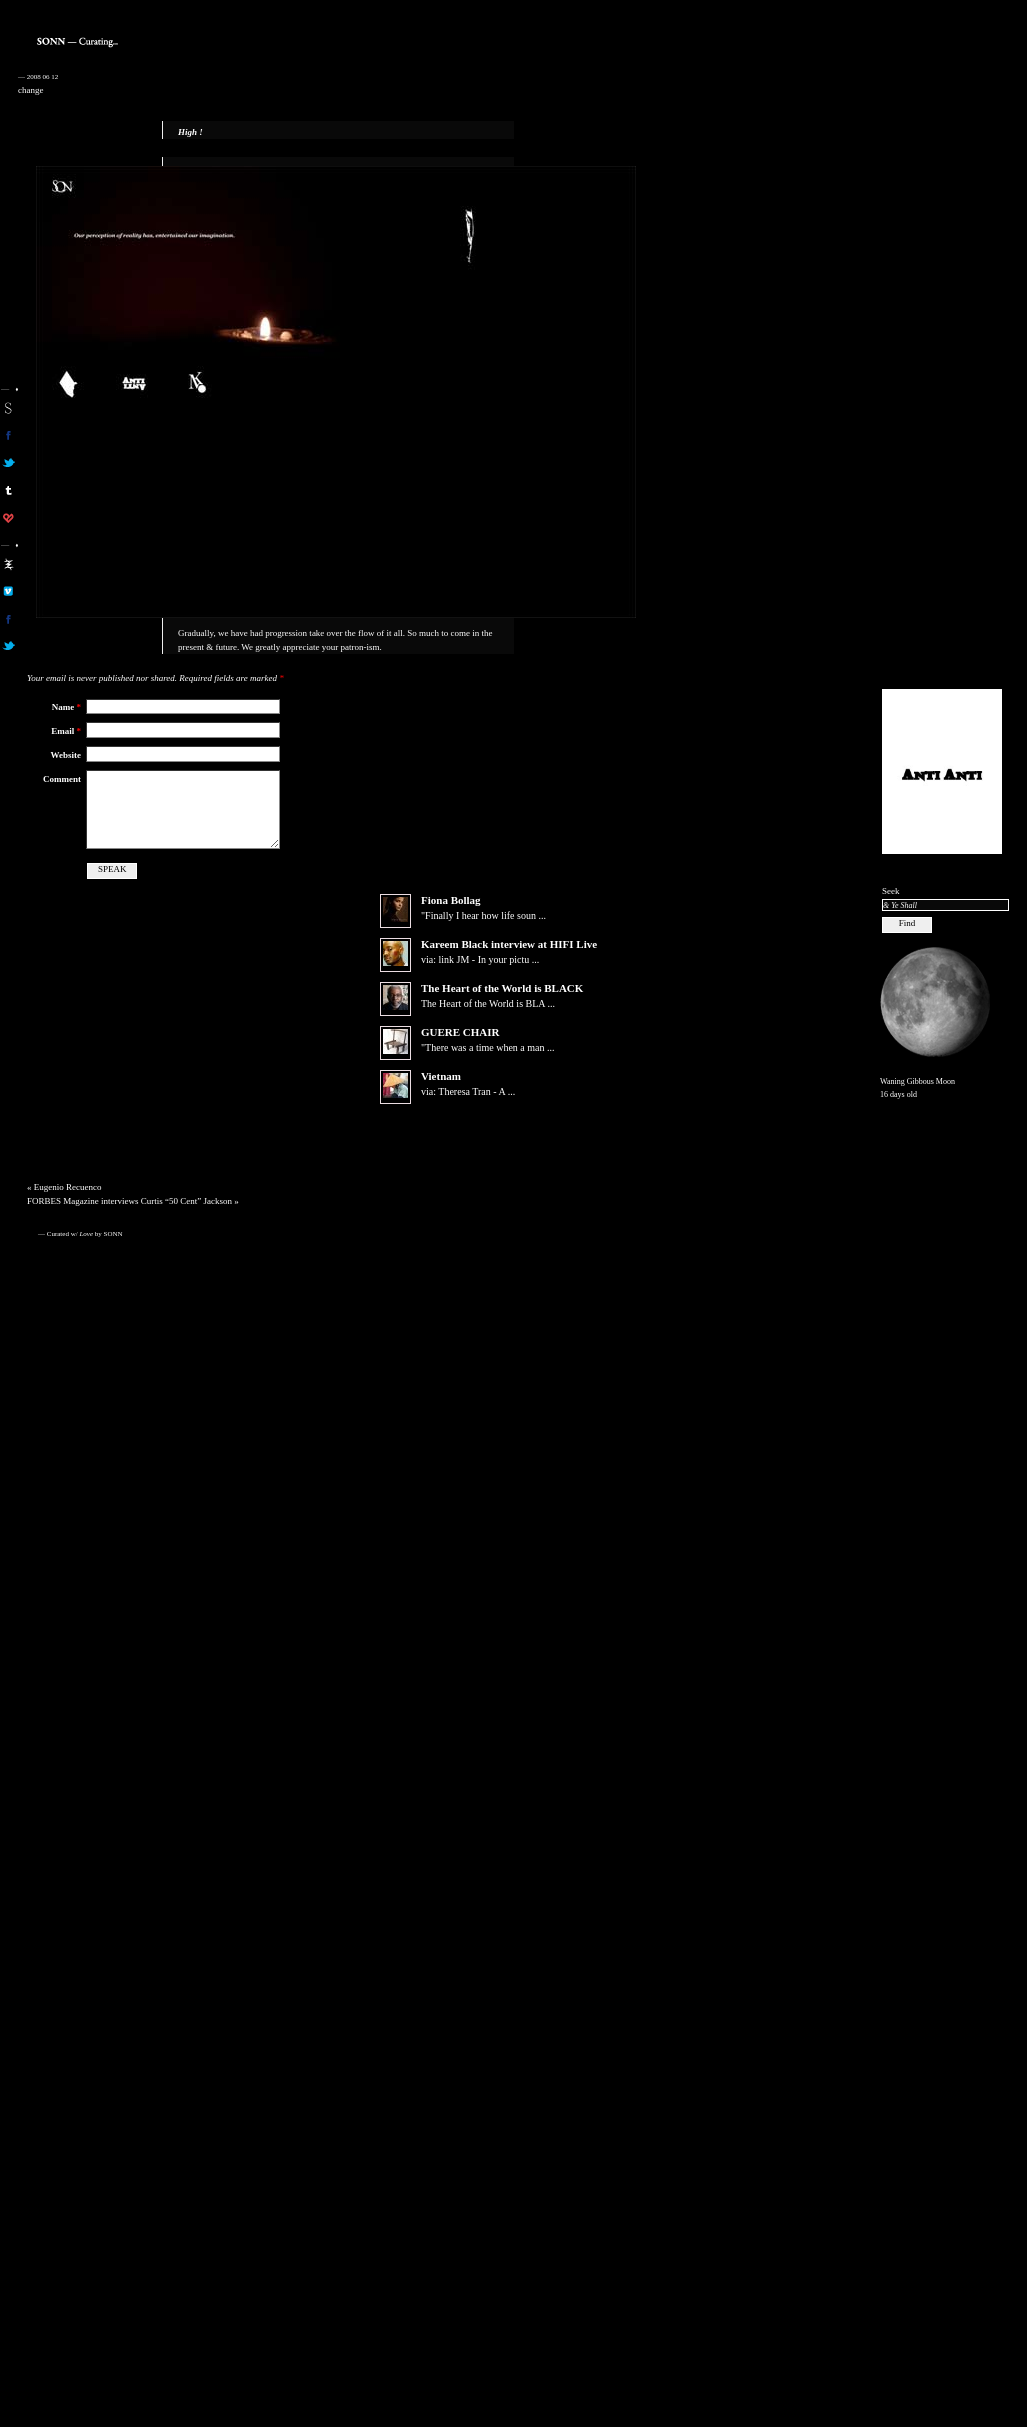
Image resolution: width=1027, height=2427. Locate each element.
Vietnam (441, 1092)
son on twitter (8, 463)
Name (66, 707)
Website (66, 755)
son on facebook (8, 435)
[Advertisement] (942, 371)
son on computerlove (8, 518)
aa (8, 564)
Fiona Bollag (451, 916)
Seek (891, 891)
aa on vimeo (8, 591)
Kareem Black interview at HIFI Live (509, 960)
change (30, 90)
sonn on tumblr (8, 490)
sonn (8, 408)
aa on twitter (8, 646)
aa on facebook (8, 619)
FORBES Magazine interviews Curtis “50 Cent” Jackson (129, 1217)
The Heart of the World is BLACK (502, 1004)
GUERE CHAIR (460, 1048)
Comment (62, 779)
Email (66, 731)
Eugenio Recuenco (68, 1203)
